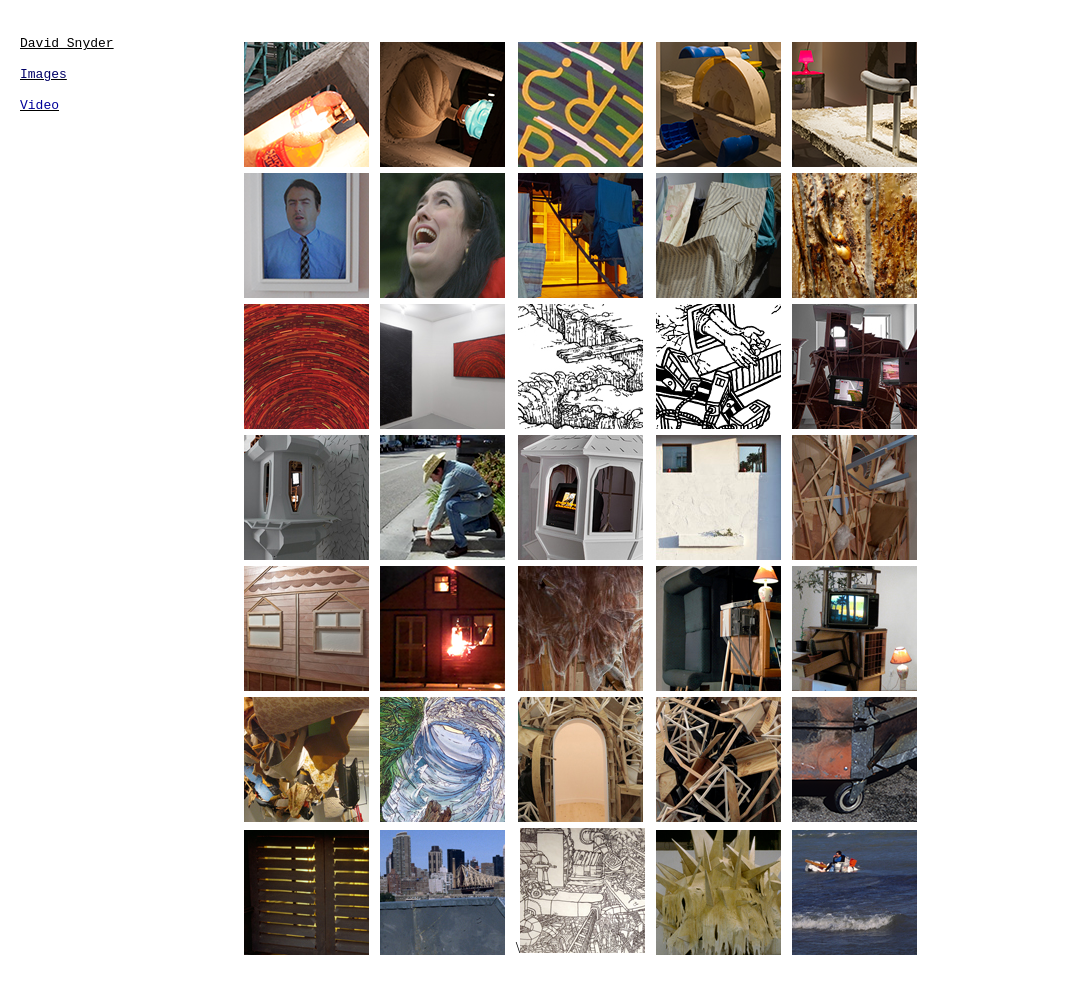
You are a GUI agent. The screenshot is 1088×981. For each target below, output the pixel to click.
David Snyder (67, 43)
